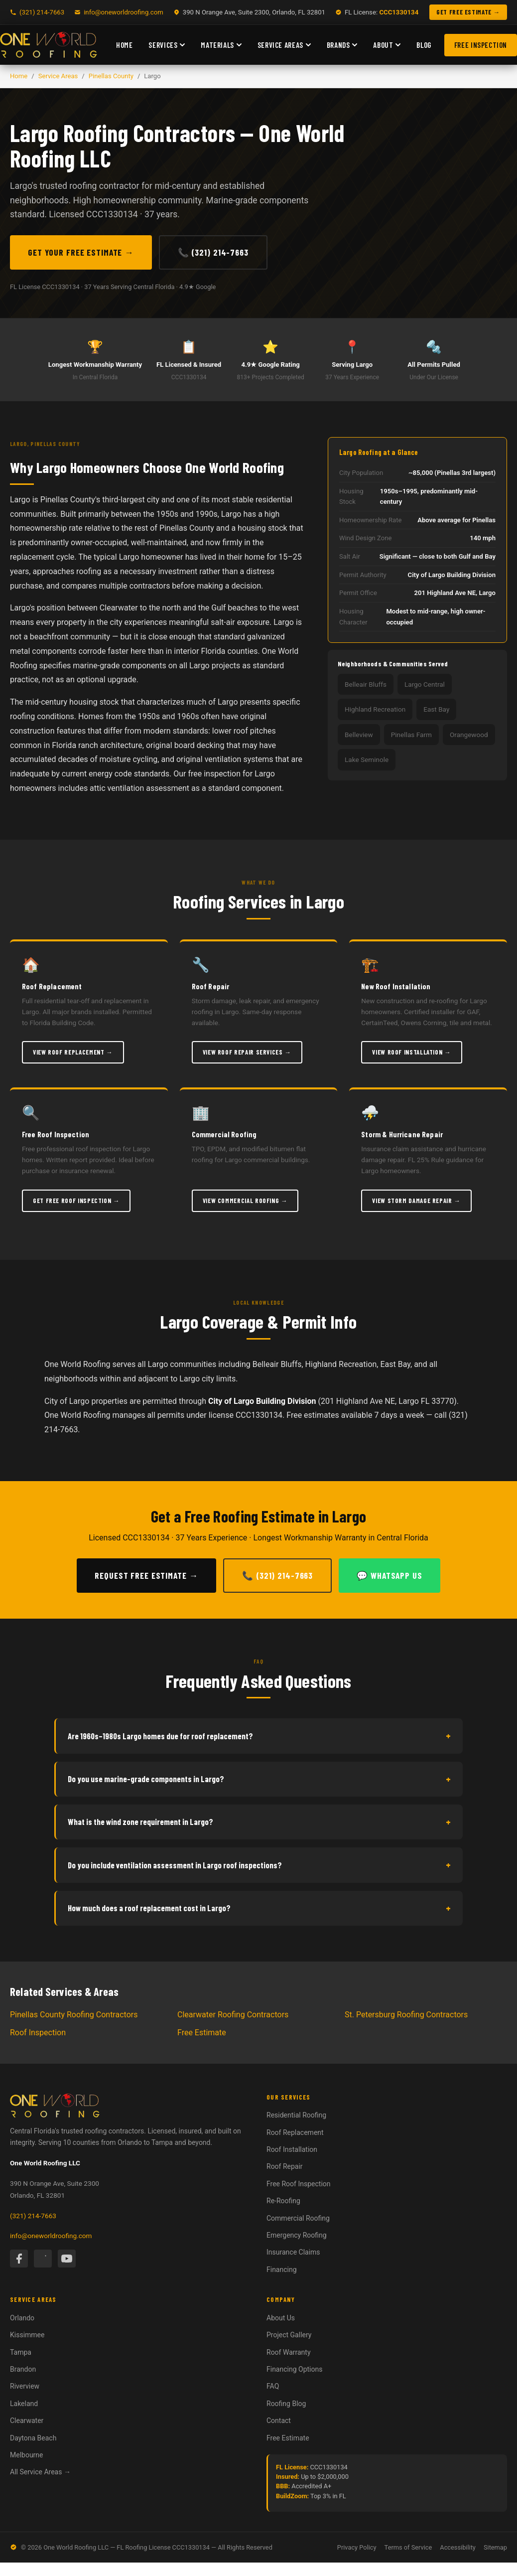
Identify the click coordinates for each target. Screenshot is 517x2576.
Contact (278, 2420)
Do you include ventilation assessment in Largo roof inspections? (259, 1864)
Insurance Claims (293, 2252)
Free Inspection (480, 44)
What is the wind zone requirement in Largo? (259, 1822)
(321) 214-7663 (33, 2216)
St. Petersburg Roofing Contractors (406, 2014)
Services (166, 44)
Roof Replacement (295, 2132)
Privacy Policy (357, 2547)
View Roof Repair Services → (247, 1052)
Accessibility (458, 2547)
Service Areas (284, 44)
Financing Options (294, 2369)
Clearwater (26, 2420)
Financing (281, 2269)
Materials (221, 44)
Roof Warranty (288, 2352)
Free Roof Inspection (298, 2184)
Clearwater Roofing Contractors (232, 2014)
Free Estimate (201, 2032)
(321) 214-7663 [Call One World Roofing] (41, 12)
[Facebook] (19, 2259)
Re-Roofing (283, 2201)
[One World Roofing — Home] (48, 45)
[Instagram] (43, 2259)
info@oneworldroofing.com (123, 12)
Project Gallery (288, 2335)
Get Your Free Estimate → (81, 252)
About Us (280, 2318)
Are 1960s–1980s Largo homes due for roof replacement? (259, 1735)
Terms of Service (408, 2547)
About (386, 44)
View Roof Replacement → (73, 1052)
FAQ (272, 2386)
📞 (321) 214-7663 (213, 252)
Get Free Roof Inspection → (76, 1201)
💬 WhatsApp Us (389, 1575)
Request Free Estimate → (146, 1575)
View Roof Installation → (411, 1052)
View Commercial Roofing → (245, 1201)
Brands (342, 44)
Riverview (24, 2386)
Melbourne (26, 2455)
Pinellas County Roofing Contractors (73, 2014)
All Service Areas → (40, 2472)
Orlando (22, 2318)
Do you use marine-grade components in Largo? (259, 1779)
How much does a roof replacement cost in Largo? (259, 1908)
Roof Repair (284, 2166)
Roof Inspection (38, 2032)
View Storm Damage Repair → (416, 1201)
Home (124, 44)
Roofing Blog (286, 2404)
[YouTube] (67, 2259)
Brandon (23, 2369)
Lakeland (24, 2404)
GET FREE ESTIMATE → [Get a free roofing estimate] (468, 12)
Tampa (20, 2352)
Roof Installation (291, 2149)
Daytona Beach (33, 2438)
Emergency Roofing (296, 2235)
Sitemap (495, 2547)
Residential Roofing (296, 2115)
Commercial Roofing (298, 2218)
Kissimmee (27, 2335)
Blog (423, 44)
